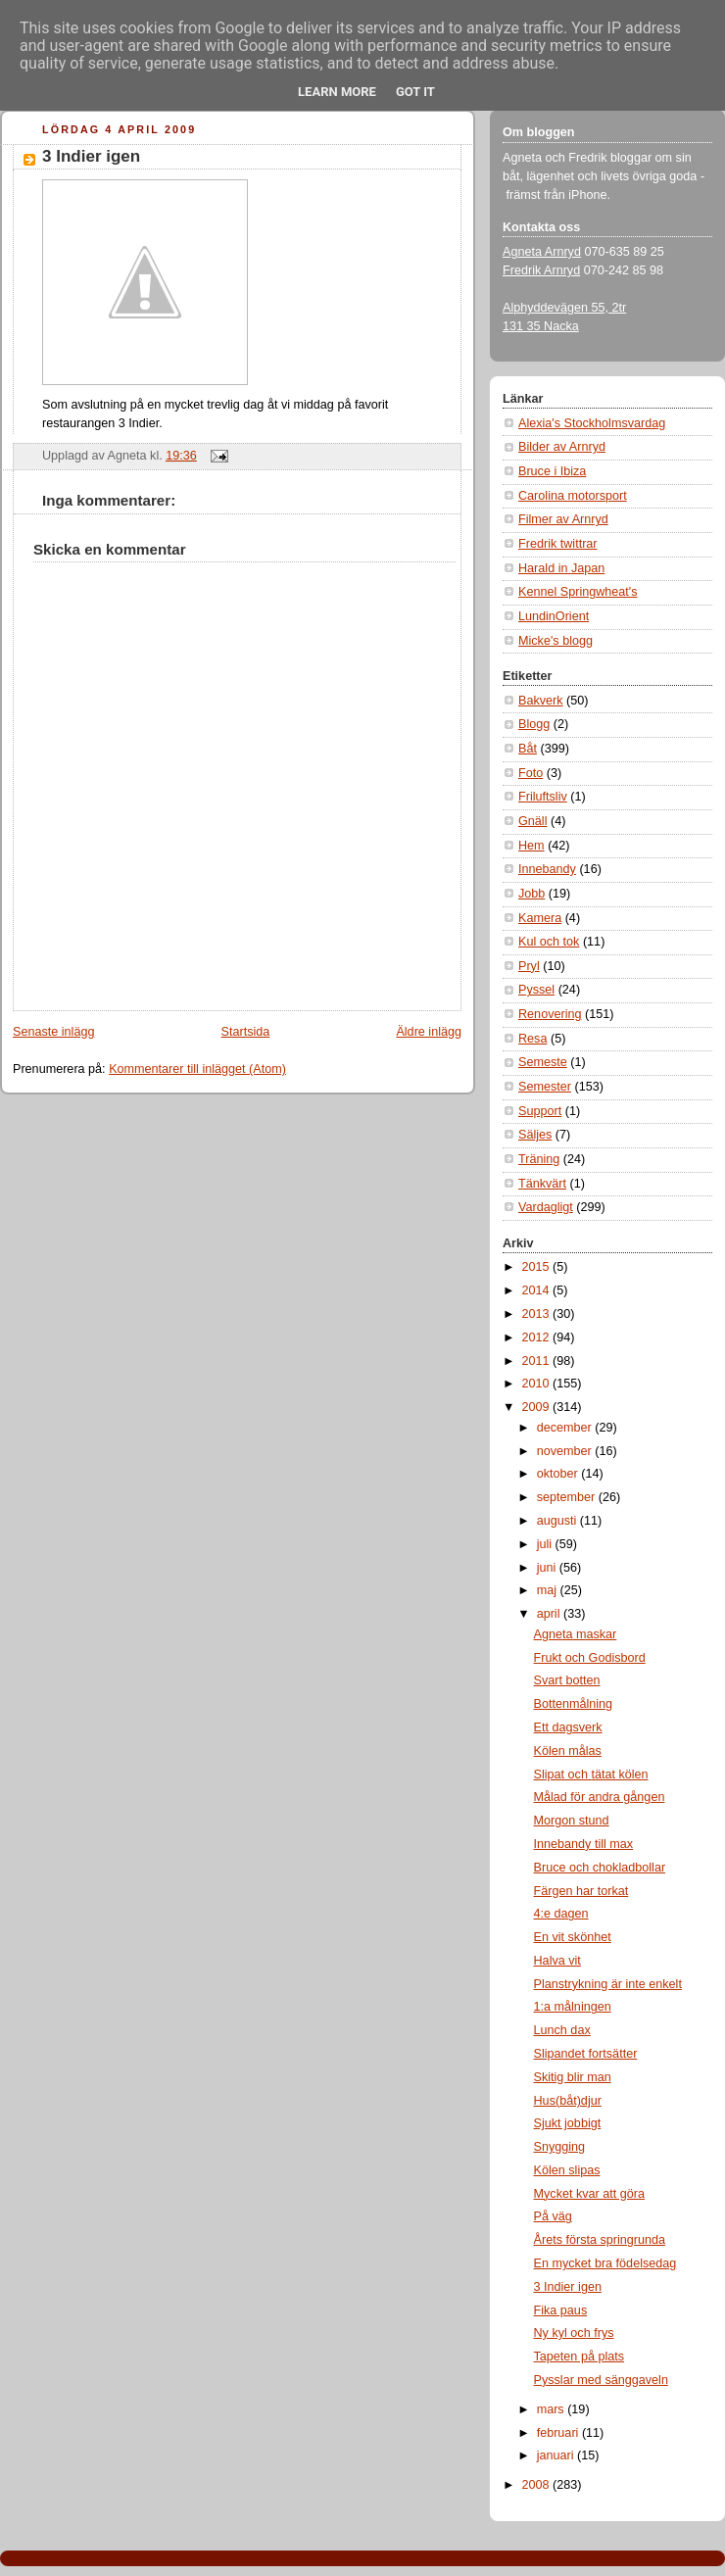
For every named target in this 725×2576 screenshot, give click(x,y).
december (566, 1427)
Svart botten (567, 1680)
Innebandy (547, 869)
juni (548, 1568)
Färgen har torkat (581, 1891)
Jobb (531, 893)
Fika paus (561, 2310)
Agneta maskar (575, 1634)
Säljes (535, 1135)
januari (557, 2455)
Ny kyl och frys (574, 2333)
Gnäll (532, 821)
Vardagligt (545, 1207)
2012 (538, 1337)
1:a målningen (572, 2007)
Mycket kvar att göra (590, 2194)
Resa (532, 1038)
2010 (538, 1383)
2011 (538, 1361)
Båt (527, 748)
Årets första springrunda (600, 2240)
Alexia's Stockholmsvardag (591, 423)
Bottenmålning (573, 1704)
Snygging (560, 2147)
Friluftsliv (542, 796)
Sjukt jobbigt (568, 2123)
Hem (531, 845)
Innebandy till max (584, 1844)
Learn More (337, 91)
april (550, 1614)
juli (546, 1544)
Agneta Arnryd (542, 252)
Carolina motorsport (572, 496)
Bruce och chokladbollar (600, 1867)
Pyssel (536, 989)
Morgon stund (571, 1820)
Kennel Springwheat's (578, 592)
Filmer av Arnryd (563, 519)
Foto (530, 773)
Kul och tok (548, 941)
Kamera (539, 918)
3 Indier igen (91, 156)
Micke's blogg (555, 641)
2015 (538, 1267)
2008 (538, 2485)
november (566, 1451)
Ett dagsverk (568, 1727)
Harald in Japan (561, 568)
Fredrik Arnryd (541, 270)
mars (552, 2409)
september (568, 1497)
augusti (558, 1521)
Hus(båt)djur (568, 2101)
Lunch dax (562, 2030)
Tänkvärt (542, 1184)
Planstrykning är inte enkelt (608, 1984)
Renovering (550, 1014)
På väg (553, 2216)
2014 (538, 1290)
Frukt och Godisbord (590, 1658)
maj (548, 1590)
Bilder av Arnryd (561, 447)
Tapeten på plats (579, 2356)
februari (559, 2433)
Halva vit (557, 1961)
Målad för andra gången (599, 1797)
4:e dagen (561, 1913)
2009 (538, 1407)
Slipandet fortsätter (586, 2054)
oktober (559, 1474)
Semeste (542, 1062)
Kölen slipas (567, 2170)
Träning (538, 1159)
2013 (538, 1314)
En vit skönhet (572, 1937)
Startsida (245, 1032)
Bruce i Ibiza (552, 471)
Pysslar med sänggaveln (601, 2380)
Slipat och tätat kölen (591, 1774)
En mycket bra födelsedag (605, 2263)
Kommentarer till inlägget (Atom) (197, 1069)
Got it (415, 91)
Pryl (529, 966)
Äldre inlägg (428, 1032)
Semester (544, 1087)
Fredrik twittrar (558, 544)
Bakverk (540, 700)
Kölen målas (568, 1751)
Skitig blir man (572, 2077)
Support (539, 1111)
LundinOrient (553, 616)
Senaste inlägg (53, 1032)
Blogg (534, 724)
